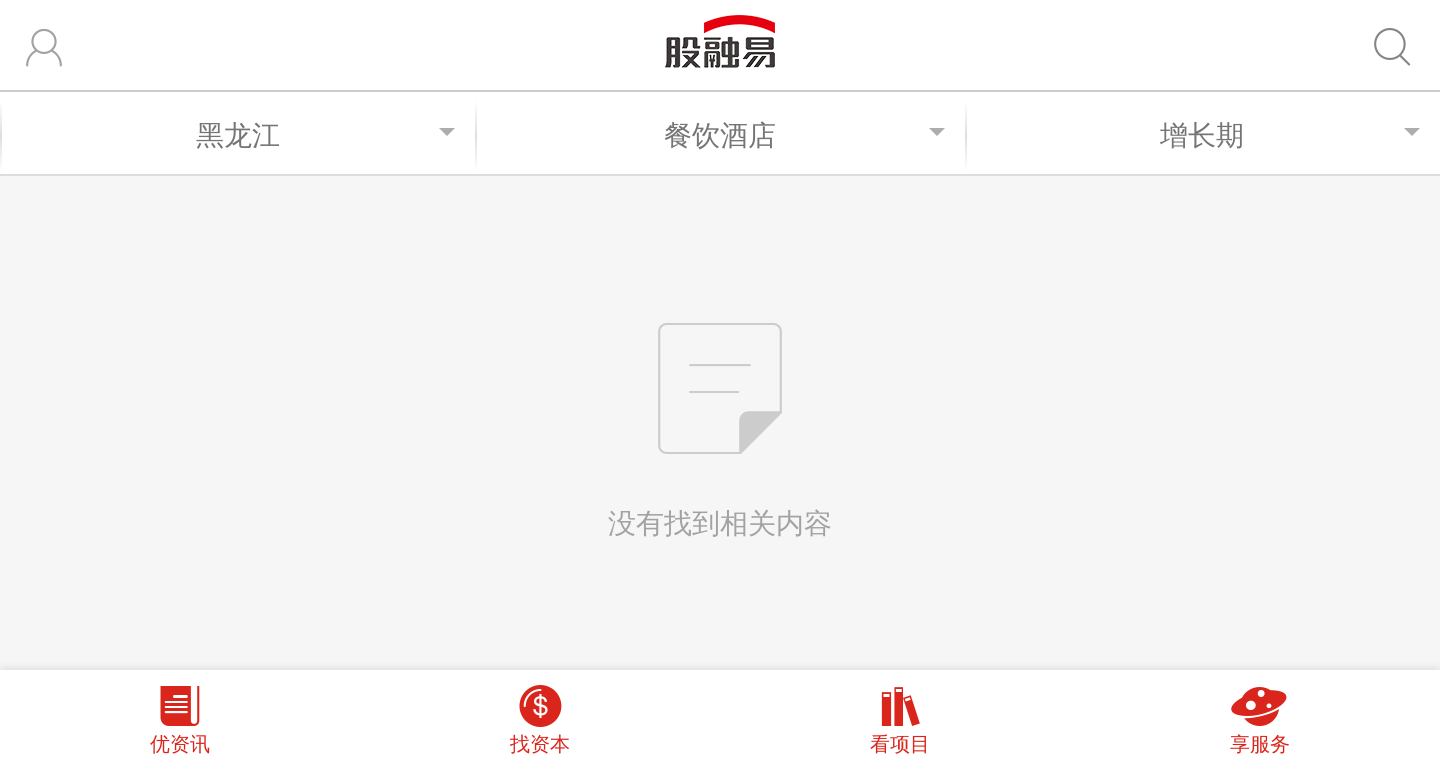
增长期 (1290, 134)
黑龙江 (326, 134)
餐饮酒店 (804, 134)
